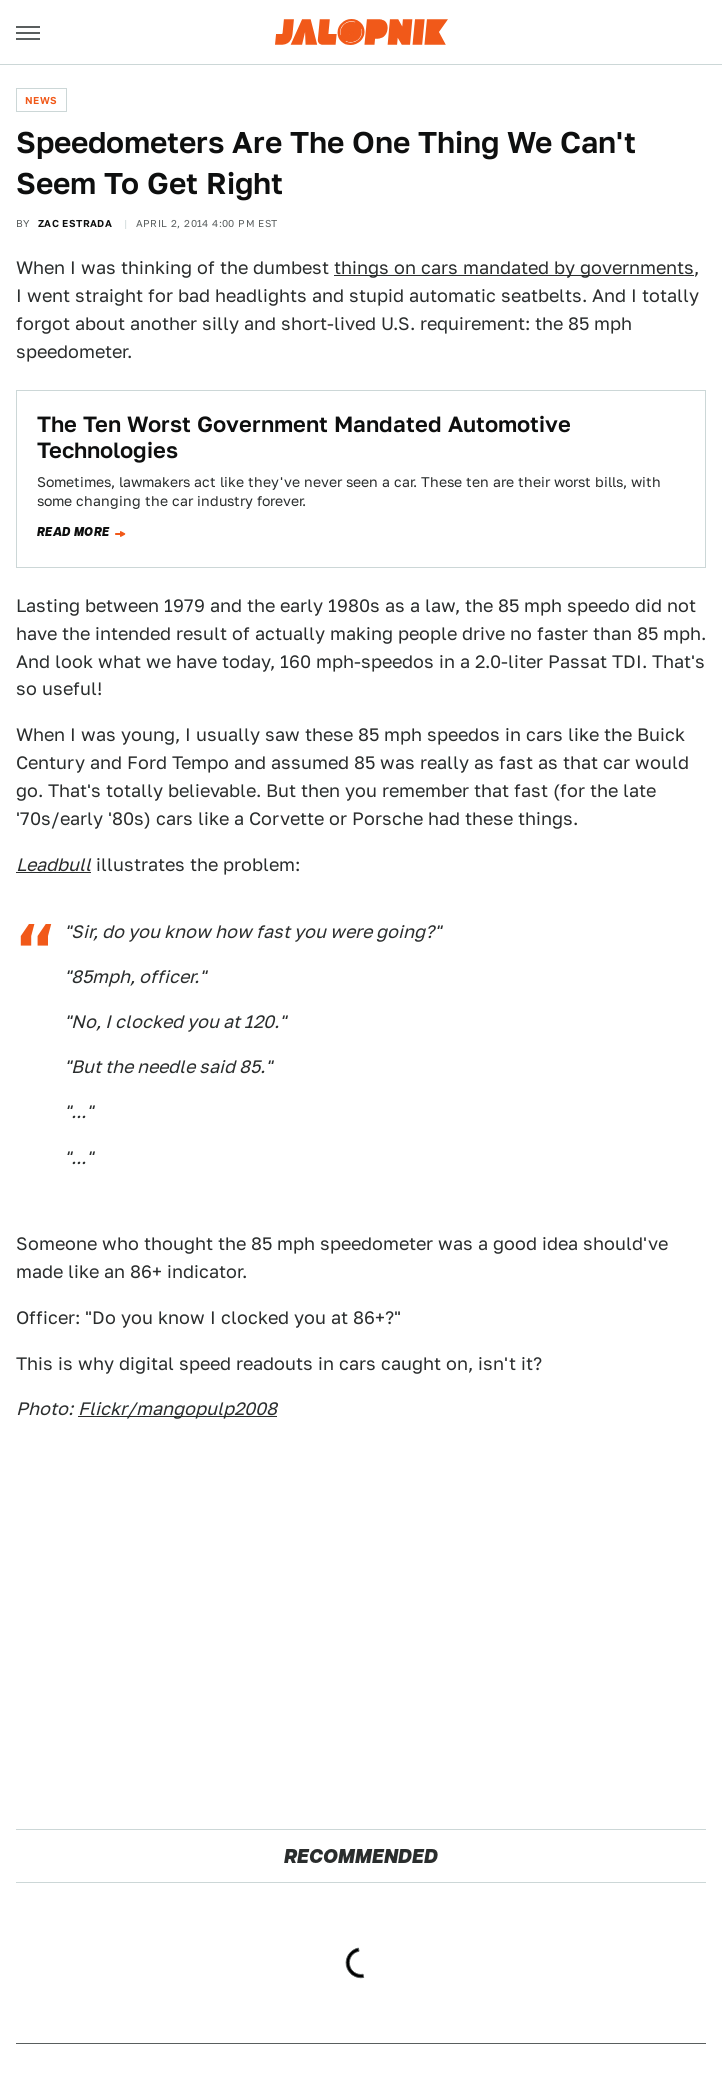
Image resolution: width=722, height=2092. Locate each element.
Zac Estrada (75, 223)
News (41, 100)
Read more (73, 532)
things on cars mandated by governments (514, 267)
